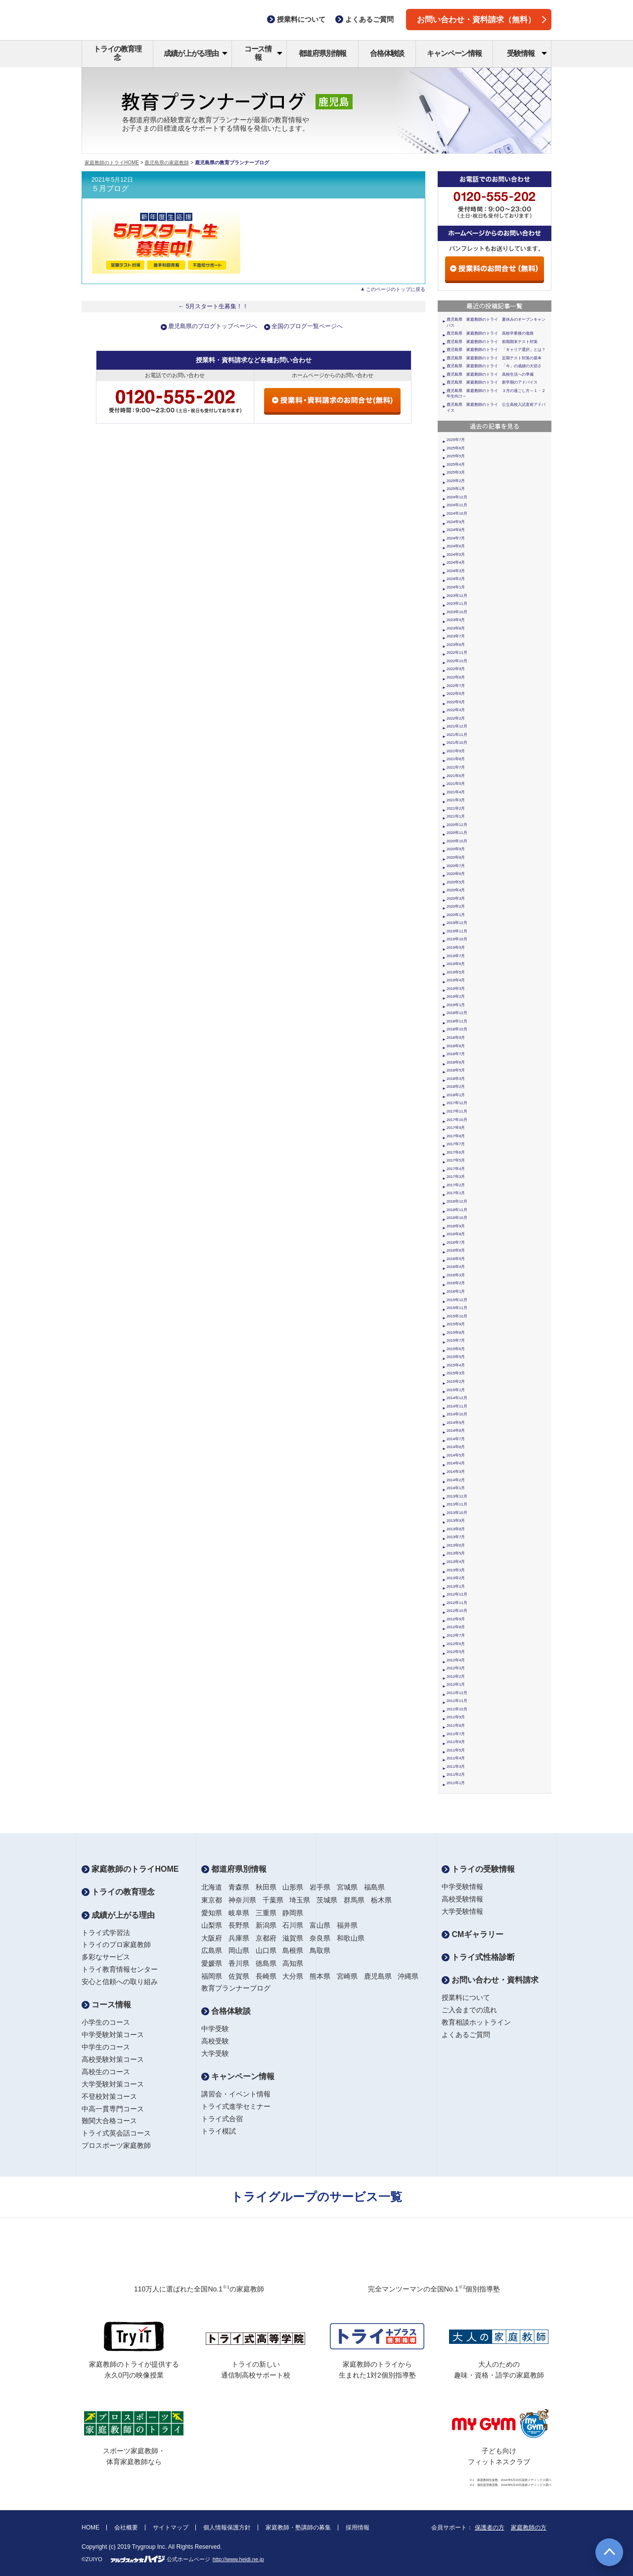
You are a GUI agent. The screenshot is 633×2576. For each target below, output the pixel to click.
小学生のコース (106, 2022)
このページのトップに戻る (395, 289)
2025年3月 (456, 472)
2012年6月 (456, 1644)
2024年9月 (456, 522)
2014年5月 (456, 1455)
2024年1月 (456, 587)
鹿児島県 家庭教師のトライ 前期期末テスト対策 (492, 342)
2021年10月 (457, 742)
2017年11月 (457, 1111)
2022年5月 (456, 702)
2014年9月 (456, 1422)
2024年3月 (456, 571)
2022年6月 (456, 693)
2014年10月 (457, 1414)
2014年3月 (456, 1471)
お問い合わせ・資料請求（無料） (481, 19)
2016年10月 (457, 1217)
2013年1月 (456, 1586)
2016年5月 (456, 1259)
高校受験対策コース (113, 2059)
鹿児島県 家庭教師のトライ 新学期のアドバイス (492, 382)
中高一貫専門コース (113, 2109)
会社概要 (126, 2527)
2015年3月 (456, 1373)
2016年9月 (456, 1226)
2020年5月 (456, 882)
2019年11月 (457, 931)
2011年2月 (456, 1774)
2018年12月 (457, 1013)
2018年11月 (457, 1021)
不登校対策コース (109, 2096)
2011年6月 (456, 1742)
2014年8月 (456, 1430)
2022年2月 (456, 718)
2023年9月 (456, 620)
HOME (90, 2527)
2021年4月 (456, 792)
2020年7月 (456, 866)
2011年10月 (457, 1709)
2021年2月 (456, 808)
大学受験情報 (462, 1911)
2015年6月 (456, 1349)
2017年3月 (456, 1176)
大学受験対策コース (113, 2084)
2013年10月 (457, 1512)
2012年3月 (456, 1668)
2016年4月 (456, 1266)
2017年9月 (456, 1127)
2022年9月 (456, 669)
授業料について (466, 1997)
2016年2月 (456, 1283)
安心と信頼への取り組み (120, 1982)
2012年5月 (456, 1652)
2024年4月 (456, 562)
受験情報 (527, 53)
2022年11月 (457, 652)
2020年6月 (456, 874)
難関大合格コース (109, 2121)
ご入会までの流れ (469, 2010)
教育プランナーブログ (236, 1988)
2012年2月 (456, 1676)
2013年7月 (456, 1537)
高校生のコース (106, 2072)
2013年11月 (457, 1504)
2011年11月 (457, 1701)
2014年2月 (456, 1480)
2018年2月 (456, 1086)
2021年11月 (457, 734)
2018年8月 (456, 1046)
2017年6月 (456, 1152)
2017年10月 (457, 1120)
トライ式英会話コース (116, 2133)
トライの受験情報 (478, 1869)
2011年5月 (456, 1750)
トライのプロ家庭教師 (116, 1944)
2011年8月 (456, 1725)
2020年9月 (456, 849)
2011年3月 (456, 1766)
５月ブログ (110, 189)
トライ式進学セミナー (236, 2106)
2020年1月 (456, 915)
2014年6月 (456, 1447)
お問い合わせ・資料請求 (490, 1980)
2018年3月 (456, 1078)
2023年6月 (456, 644)
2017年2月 (456, 1185)
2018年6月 (456, 1062)
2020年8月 (456, 857)
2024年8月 (456, 530)
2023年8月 (456, 628)
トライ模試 (218, 2131)
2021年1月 (456, 816)
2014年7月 (456, 1439)
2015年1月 (456, 1390)
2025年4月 (456, 464)
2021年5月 (456, 783)
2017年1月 (456, 1193)
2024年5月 (456, 554)
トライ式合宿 (222, 2119)
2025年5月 (456, 456)
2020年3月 (456, 898)
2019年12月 (457, 923)
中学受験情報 (462, 1887)
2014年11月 (457, 1406)
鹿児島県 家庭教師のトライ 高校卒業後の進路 (490, 333)
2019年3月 (456, 988)
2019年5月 (456, 972)
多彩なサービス (106, 1957)
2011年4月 (456, 1758)
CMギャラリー (472, 1934)
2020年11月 (457, 832)
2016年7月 (456, 1242)
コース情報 (263, 53)
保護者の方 (489, 2527)
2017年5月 (456, 1160)
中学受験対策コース (113, 2035)
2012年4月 (456, 1660)
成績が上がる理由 (195, 53)
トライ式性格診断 (478, 1957)
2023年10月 (457, 612)
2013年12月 (457, 1496)
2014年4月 (456, 1463)
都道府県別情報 (323, 53)
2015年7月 (456, 1340)
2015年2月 (456, 1381)
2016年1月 (456, 1291)
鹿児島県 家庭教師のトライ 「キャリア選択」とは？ (496, 349)
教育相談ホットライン (476, 2022)
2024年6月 (456, 546)
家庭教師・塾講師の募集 (298, 2527)
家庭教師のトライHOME (112, 162)
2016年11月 (457, 1210)
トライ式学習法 (106, 1933)
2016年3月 (456, 1275)
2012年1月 (456, 1684)
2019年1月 (456, 1005)
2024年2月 (456, 579)
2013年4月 (456, 1561)
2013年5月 (456, 1553)
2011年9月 (456, 1717)
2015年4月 (456, 1365)
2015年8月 (456, 1332)
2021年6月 (456, 776)
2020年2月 (456, 906)
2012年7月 (456, 1635)
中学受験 (215, 2029)
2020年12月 (457, 825)
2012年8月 (456, 1627)
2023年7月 (456, 636)
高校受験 (215, 2041)
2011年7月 (456, 1734)
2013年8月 (456, 1529)
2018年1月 (456, 1095)
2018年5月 (456, 1070)
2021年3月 (456, 800)
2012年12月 (457, 1594)
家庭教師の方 (528, 2527)
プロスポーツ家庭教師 (116, 2145)
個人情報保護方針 (227, 2527)
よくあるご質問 (466, 2035)
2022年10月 (457, 661)
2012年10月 (457, 1610)
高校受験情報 (462, 1899)
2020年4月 (456, 890)
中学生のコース (106, 2047)
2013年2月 (456, 1578)
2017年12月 (457, 1103)
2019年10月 (457, 939)
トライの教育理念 (117, 53)
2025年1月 (456, 488)
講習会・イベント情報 (236, 2094)
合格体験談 (387, 53)
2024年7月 (456, 538)
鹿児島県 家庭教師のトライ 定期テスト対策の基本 (494, 358)
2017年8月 (456, 1136)
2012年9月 (456, 1619)
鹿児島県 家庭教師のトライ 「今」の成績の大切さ (494, 366)
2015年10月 (457, 1316)
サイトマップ (170, 2527)
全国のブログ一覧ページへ (307, 326)
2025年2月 (456, 481)
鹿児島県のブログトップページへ (212, 326)
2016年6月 (456, 1250)
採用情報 (357, 2527)
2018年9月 (456, 1037)
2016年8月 (456, 1234)
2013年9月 (456, 1520)
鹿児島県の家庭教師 (166, 162)
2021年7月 (456, 767)
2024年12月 (457, 497)
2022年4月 (456, 710)
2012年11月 (457, 1603)
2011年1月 (456, 1783)
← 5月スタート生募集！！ (213, 306)
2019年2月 (456, 996)
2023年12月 (457, 595)
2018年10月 (457, 1029)
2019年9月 (456, 947)
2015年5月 (456, 1357)
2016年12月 (457, 1201)
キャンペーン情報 (454, 53)
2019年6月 (456, 964)
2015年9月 (456, 1324)
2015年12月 (457, 1300)
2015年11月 (457, 1308)
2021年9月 (456, 751)
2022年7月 (456, 685)
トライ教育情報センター (120, 1969)
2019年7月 (456, 956)
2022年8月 (456, 677)
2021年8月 (456, 759)
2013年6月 (456, 1545)
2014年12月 (457, 1398)
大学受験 (215, 2053)
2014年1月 (456, 1488)
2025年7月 (456, 439)
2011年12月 (457, 1693)
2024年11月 (457, 505)
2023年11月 (457, 603)
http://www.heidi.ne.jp (238, 2559)
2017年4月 (456, 1168)
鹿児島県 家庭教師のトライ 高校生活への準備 (490, 374)
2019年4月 (456, 980)
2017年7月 (456, 1144)
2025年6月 (456, 448)
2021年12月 (457, 726)
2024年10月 (457, 513)
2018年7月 (456, 1054)
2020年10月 (457, 841)
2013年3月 (456, 1570)
